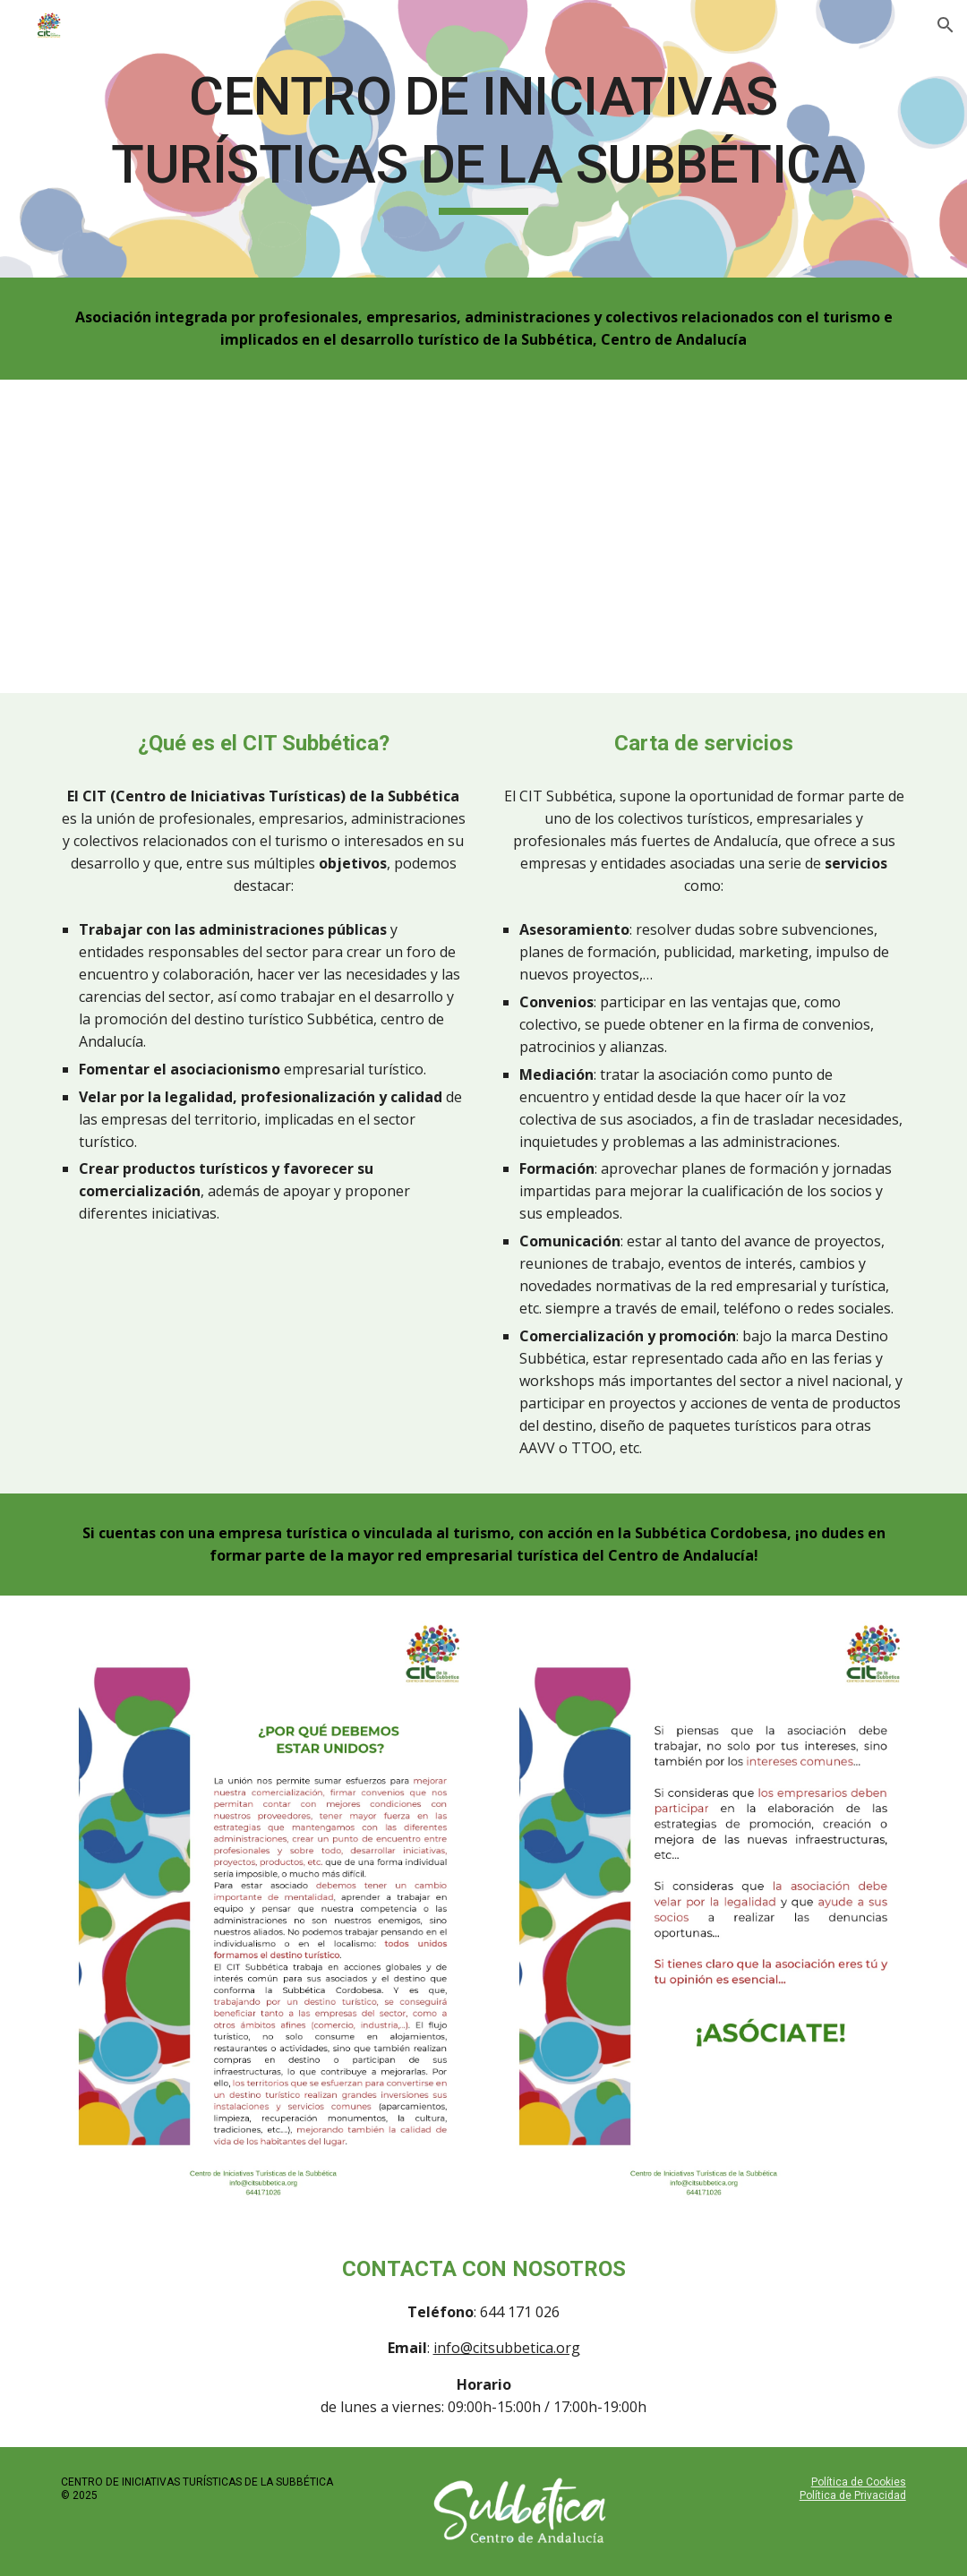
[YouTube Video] (483, 536)
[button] (945, 25)
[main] (483, 138)
